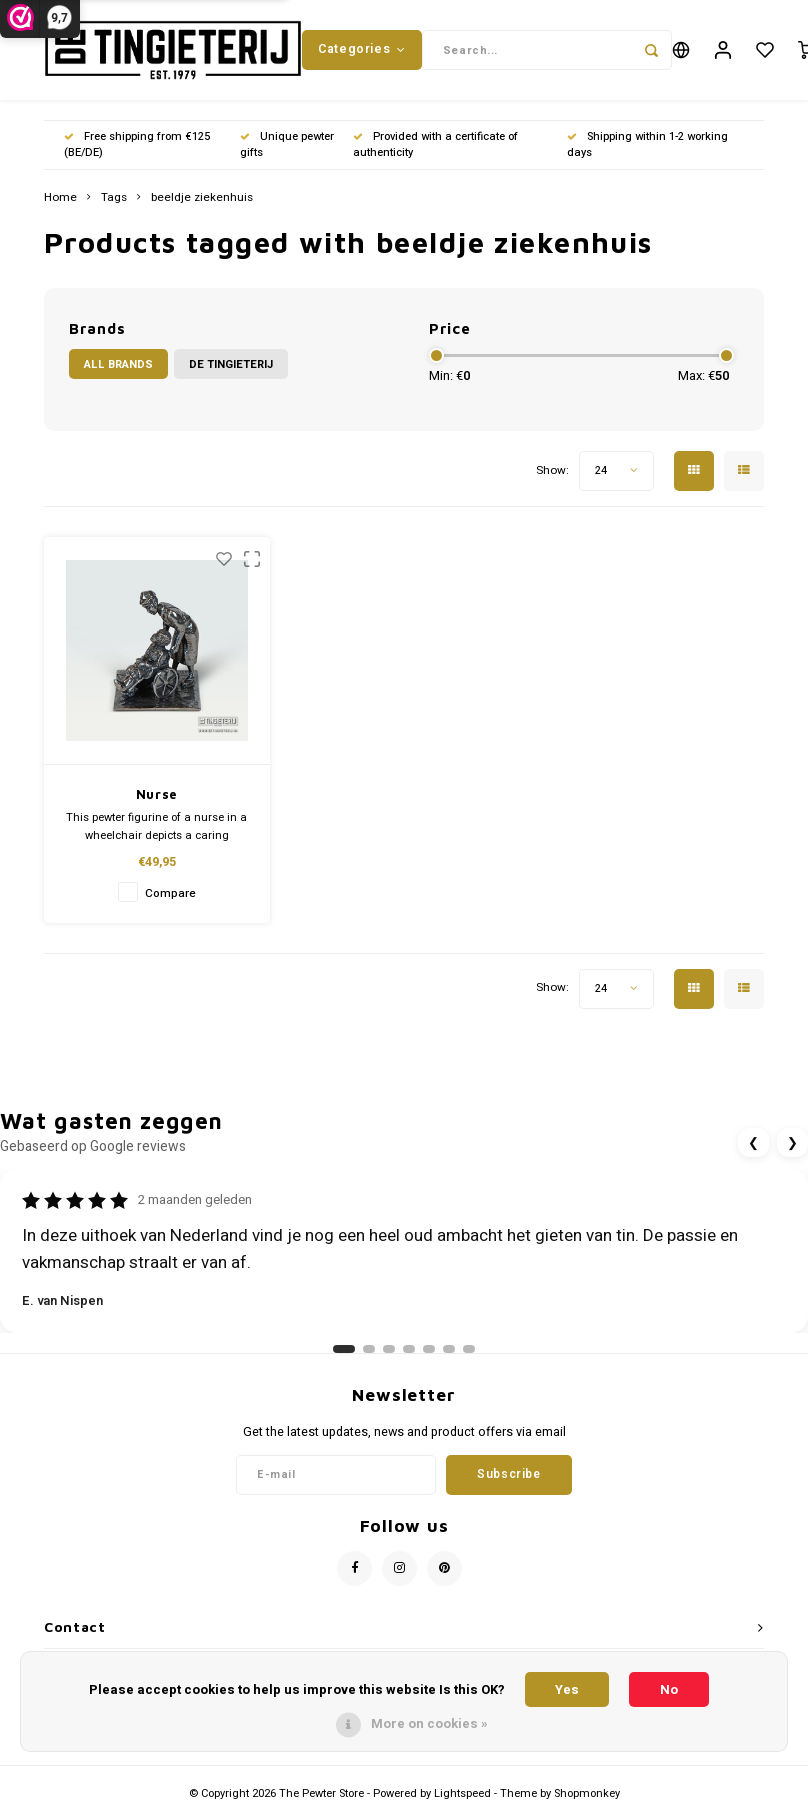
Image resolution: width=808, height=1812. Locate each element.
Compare (170, 893)
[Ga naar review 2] (369, 1349)
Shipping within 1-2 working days (647, 144)
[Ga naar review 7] (469, 1349)
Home (60, 198)
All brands (118, 364)
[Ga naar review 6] (449, 1349)
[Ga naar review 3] (389, 1349)
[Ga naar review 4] (409, 1349)
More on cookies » (429, 1723)
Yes (567, 1689)
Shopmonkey (587, 1793)
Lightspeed (462, 1793)
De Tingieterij (231, 364)
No (669, 1689)
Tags (114, 198)
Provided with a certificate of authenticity (435, 144)
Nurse (157, 794)
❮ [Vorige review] (753, 1142)
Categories (362, 49)
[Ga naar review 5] (429, 1349)
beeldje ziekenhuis (202, 198)
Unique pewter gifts (287, 144)
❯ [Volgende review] (792, 1142)
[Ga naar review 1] (344, 1349)
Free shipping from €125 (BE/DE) (137, 144)
